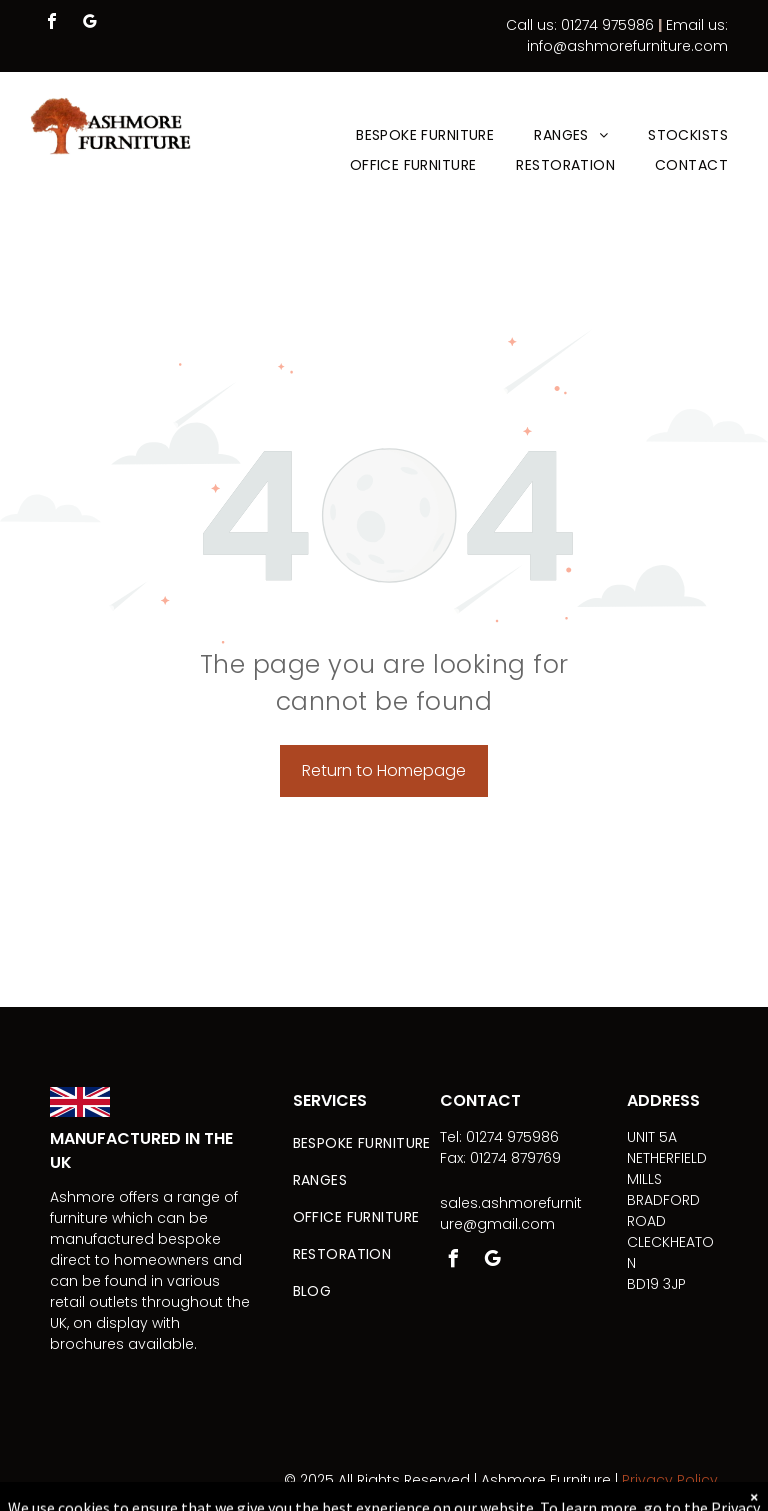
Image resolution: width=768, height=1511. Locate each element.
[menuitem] (425, 135)
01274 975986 (607, 25)
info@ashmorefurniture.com (627, 46)
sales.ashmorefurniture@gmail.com (511, 1213)
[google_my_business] (90, 23)
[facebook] (52, 23)
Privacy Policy (670, 1480)
